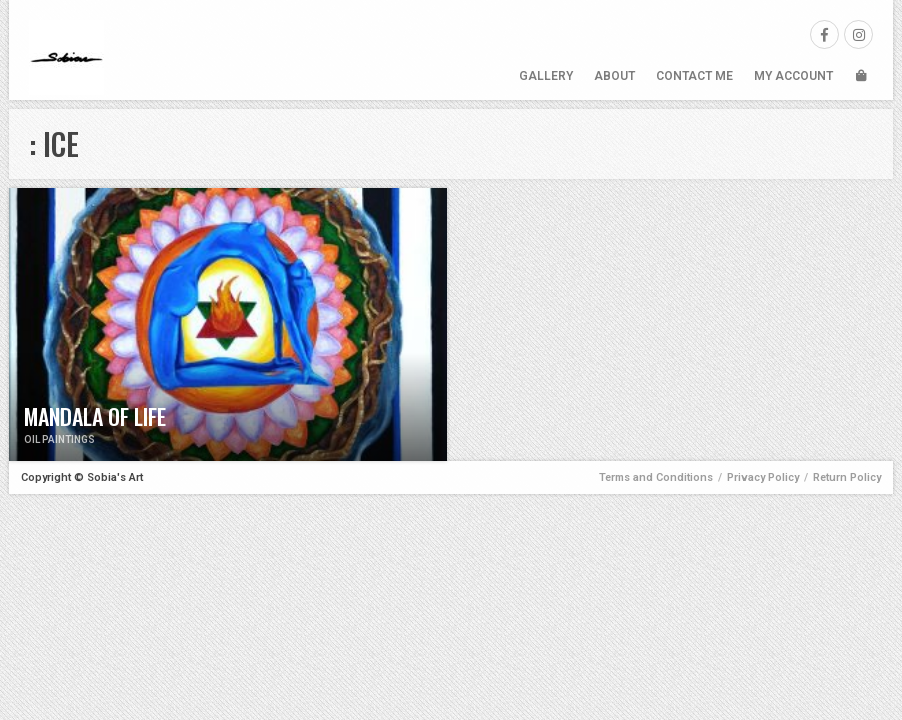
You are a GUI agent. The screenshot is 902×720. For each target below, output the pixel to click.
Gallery (546, 76)
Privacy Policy (763, 477)
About (614, 76)
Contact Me (694, 76)
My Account (793, 76)
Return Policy (847, 477)
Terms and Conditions (656, 477)
